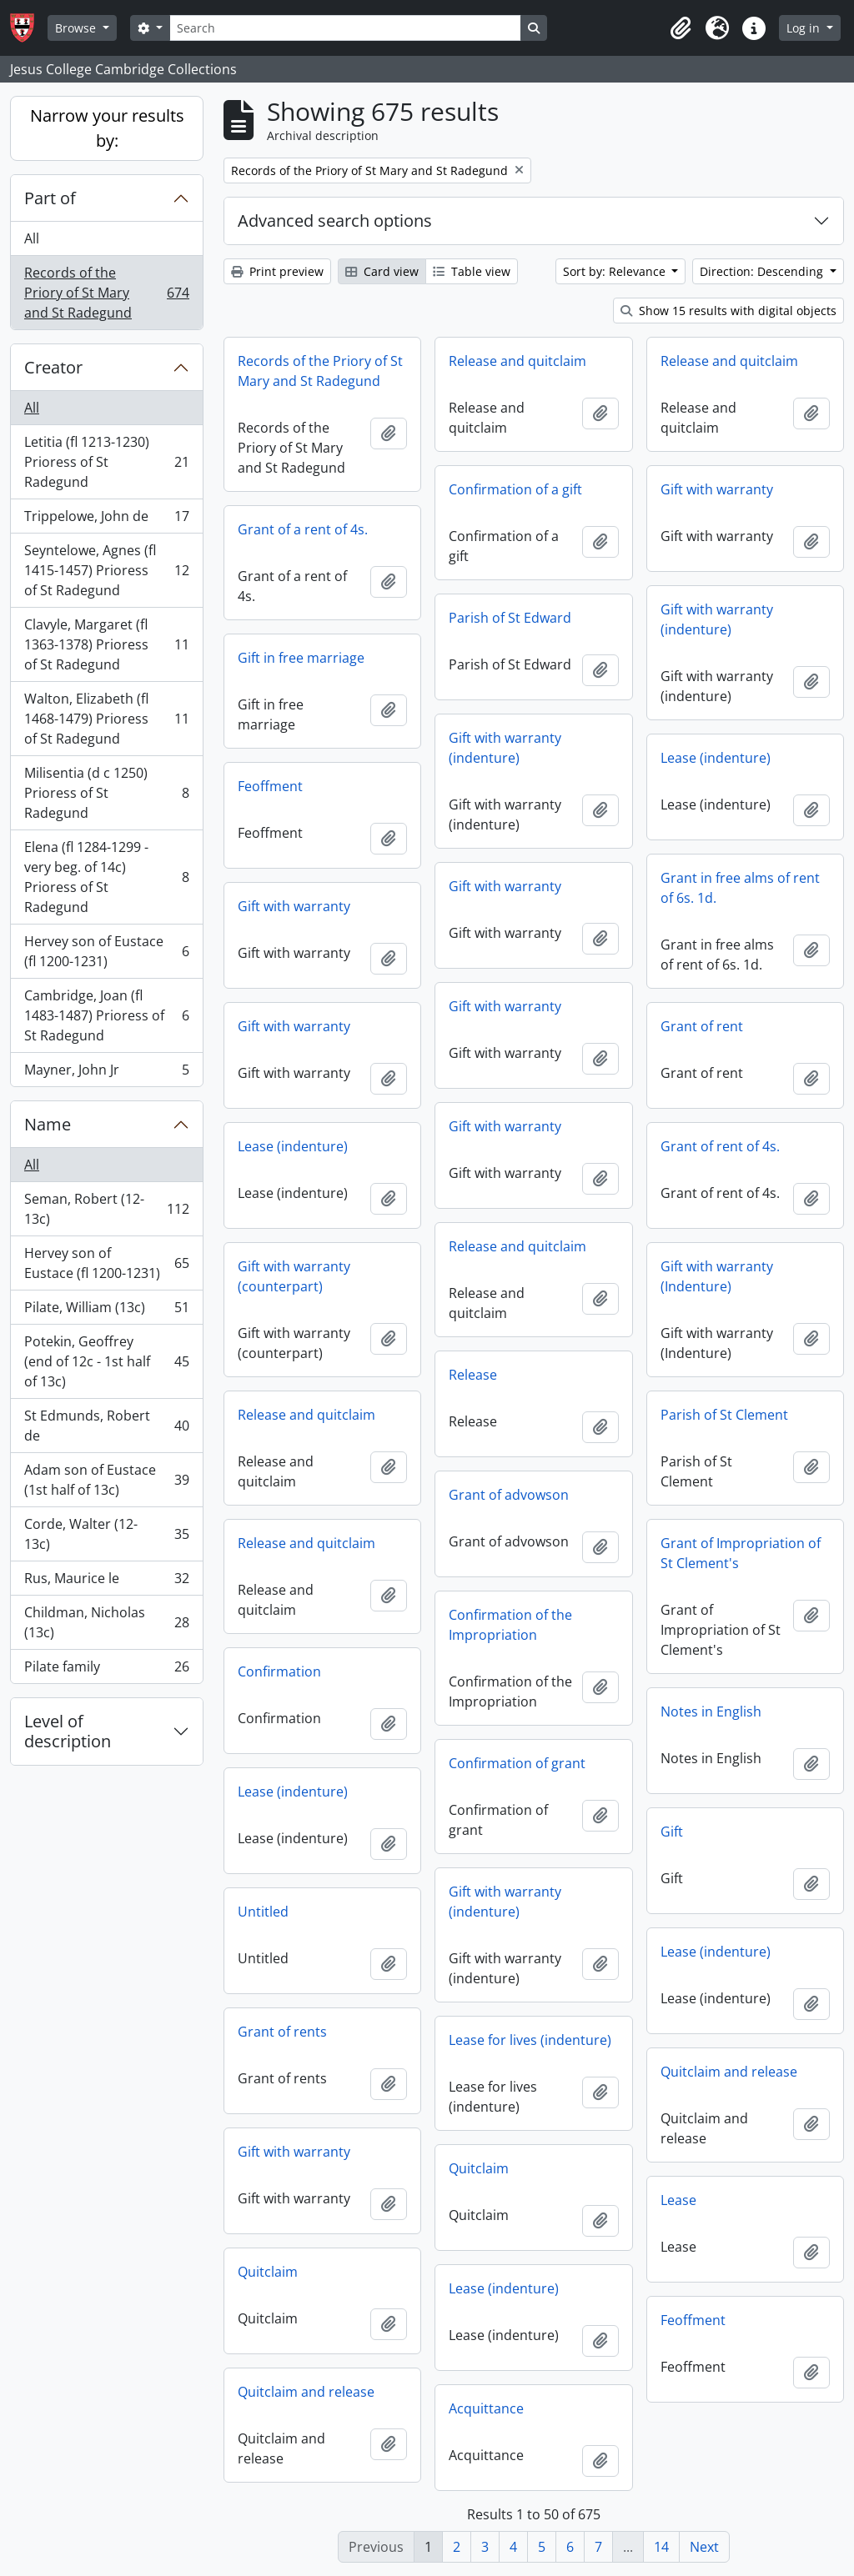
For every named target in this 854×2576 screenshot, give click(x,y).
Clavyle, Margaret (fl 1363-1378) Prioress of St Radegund (106, 644)
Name (47, 1124)
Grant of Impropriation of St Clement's (741, 1553)
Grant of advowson (509, 1495)
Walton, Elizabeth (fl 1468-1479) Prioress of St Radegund (106, 718)
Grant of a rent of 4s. (303, 529)
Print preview (277, 271)
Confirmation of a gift (515, 489)
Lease (678, 2200)
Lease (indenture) (716, 758)
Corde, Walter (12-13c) (106, 1534)
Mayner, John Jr (106, 1073)
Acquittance (486, 2408)
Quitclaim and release (729, 2071)
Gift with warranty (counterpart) (294, 1276)
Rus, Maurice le (106, 1582)
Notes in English (711, 1711)
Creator (53, 367)
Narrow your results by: (107, 128)
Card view (382, 271)
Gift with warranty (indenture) (717, 619)
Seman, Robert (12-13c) (106, 1209)
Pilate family (106, 1669)
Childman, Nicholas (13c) (106, 1622)
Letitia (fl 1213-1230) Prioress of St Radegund (106, 462)
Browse (77, 28)
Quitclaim (479, 2168)
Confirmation (279, 1671)
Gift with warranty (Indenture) (717, 1276)
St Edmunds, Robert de (106, 1425)
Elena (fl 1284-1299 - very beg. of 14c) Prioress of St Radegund (106, 877)
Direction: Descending (763, 271)
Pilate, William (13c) (106, 1311)
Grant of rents (282, 2031)
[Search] (345, 28)
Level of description (67, 1731)
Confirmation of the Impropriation (510, 1625)
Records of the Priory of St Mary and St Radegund (106, 292)
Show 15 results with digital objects (728, 310)
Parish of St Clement (724, 1415)
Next (704, 2547)
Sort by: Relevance (616, 271)
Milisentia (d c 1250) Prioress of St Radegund (106, 793)
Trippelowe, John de (106, 520)
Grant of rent (702, 1026)
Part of (50, 198)
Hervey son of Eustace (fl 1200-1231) (106, 951)
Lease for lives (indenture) (530, 2040)
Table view (471, 271)
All (31, 238)
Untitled (263, 1911)
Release (473, 1375)
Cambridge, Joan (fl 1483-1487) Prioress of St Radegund (106, 1015)
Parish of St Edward (510, 618)
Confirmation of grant (517, 1763)
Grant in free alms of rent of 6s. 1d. (740, 888)
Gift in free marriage (301, 658)
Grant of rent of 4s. (720, 1146)
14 (661, 2547)
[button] (680, 28)
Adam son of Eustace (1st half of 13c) (106, 1480)
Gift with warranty (717, 489)
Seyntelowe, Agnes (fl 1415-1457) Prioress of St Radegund (106, 570)
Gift (672, 1831)
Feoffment (270, 786)
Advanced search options (335, 220)
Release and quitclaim (517, 361)
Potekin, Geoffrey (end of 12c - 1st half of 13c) (106, 1361)
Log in (804, 28)
